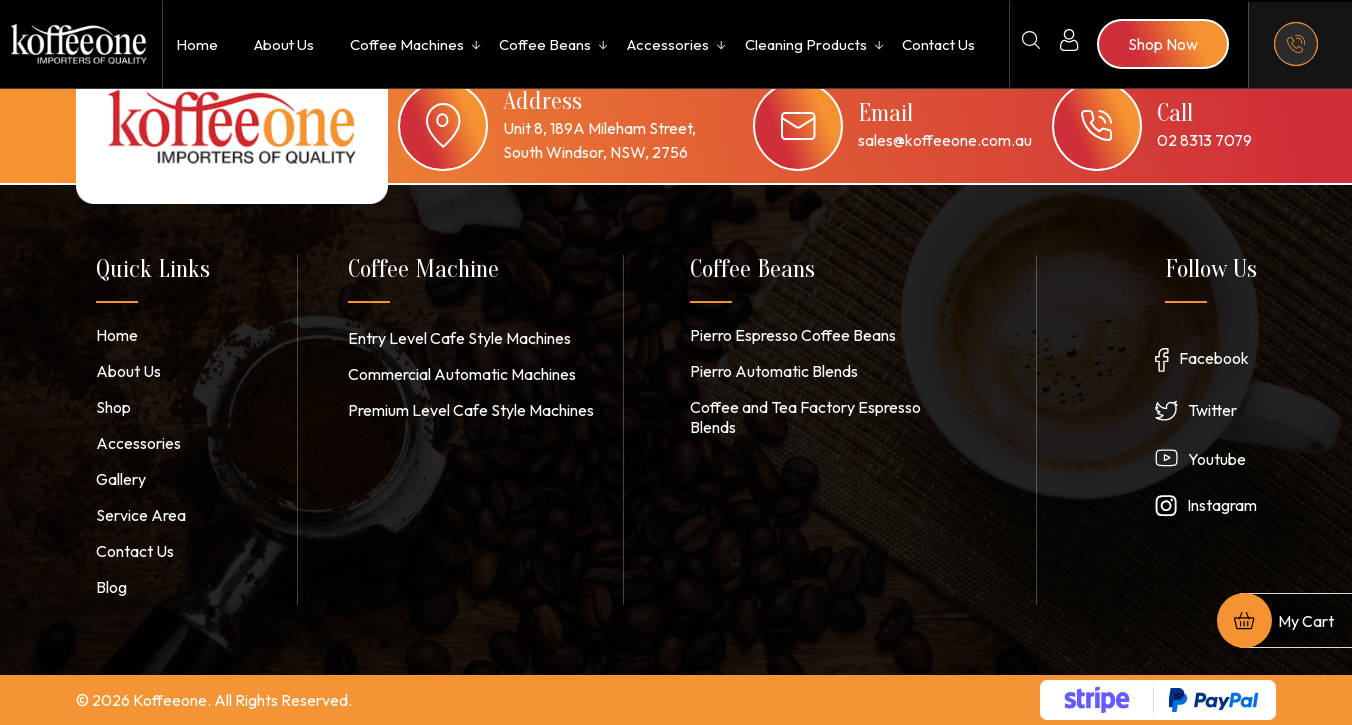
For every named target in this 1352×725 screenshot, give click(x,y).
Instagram (1222, 505)
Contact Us (938, 44)
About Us (284, 44)
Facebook (1214, 358)
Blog (111, 587)
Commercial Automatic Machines (462, 374)
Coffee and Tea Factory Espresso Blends (805, 417)
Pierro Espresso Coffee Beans (793, 335)
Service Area (141, 515)
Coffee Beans (545, 44)
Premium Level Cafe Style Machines (471, 410)
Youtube (1217, 459)
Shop (113, 407)
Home (197, 44)
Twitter (1212, 410)
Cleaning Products (806, 44)
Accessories (668, 44)
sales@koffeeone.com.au (945, 140)
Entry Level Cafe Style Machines (459, 338)
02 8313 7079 (1204, 140)
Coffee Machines (407, 44)
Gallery (121, 479)
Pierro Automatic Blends (774, 371)
